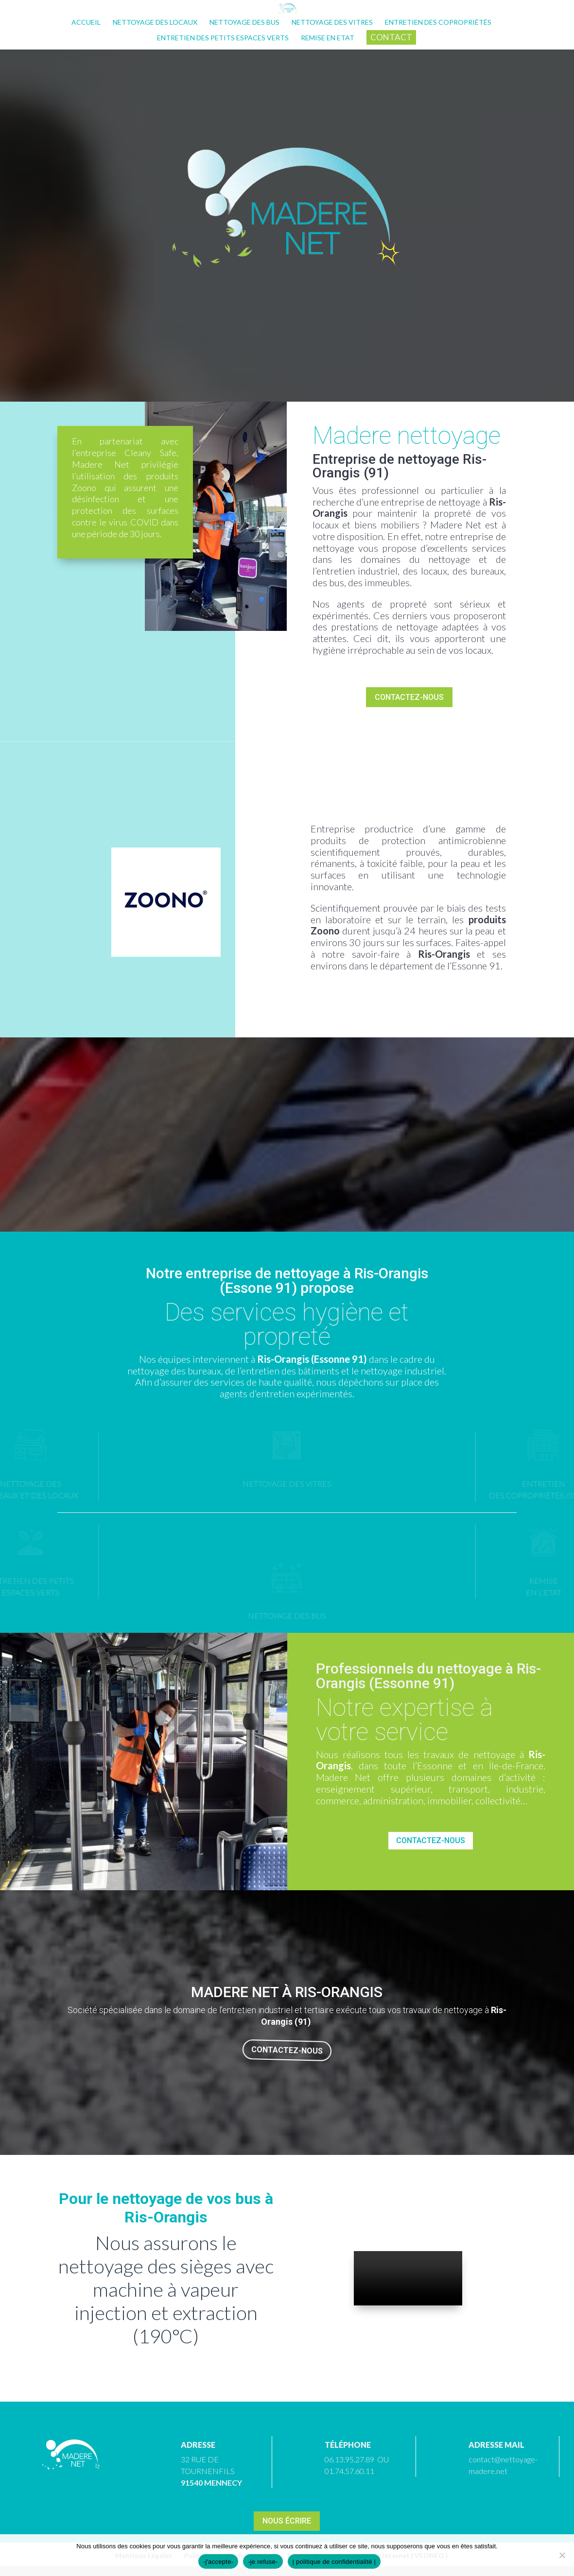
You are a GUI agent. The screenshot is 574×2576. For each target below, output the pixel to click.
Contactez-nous (409, 697)
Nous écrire (286, 2520)
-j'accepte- (218, 2561)
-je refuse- (263, 2561)
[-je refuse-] (562, 2555)
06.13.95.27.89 (349, 2459)
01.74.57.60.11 (349, 2470)
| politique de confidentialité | (334, 2561)
